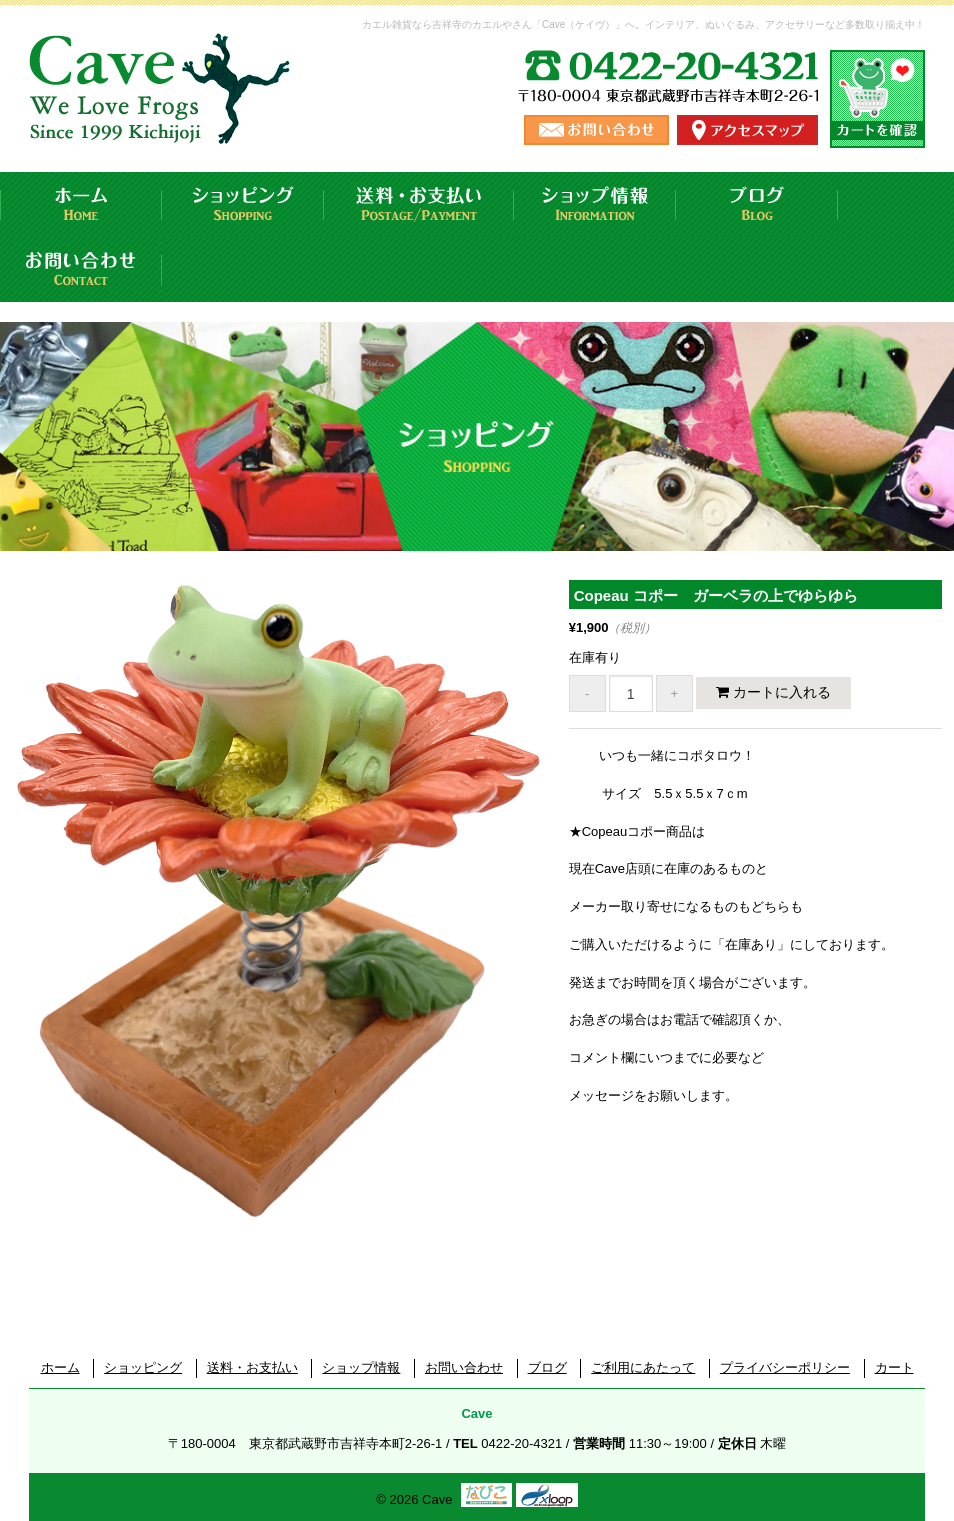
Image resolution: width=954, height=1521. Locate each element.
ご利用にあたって (643, 1367)
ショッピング (243, 204)
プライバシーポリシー (785, 1367)
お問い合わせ (81, 269)
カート (894, 1367)
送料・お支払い (419, 204)
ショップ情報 (595, 204)
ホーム (81, 204)
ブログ (757, 204)
